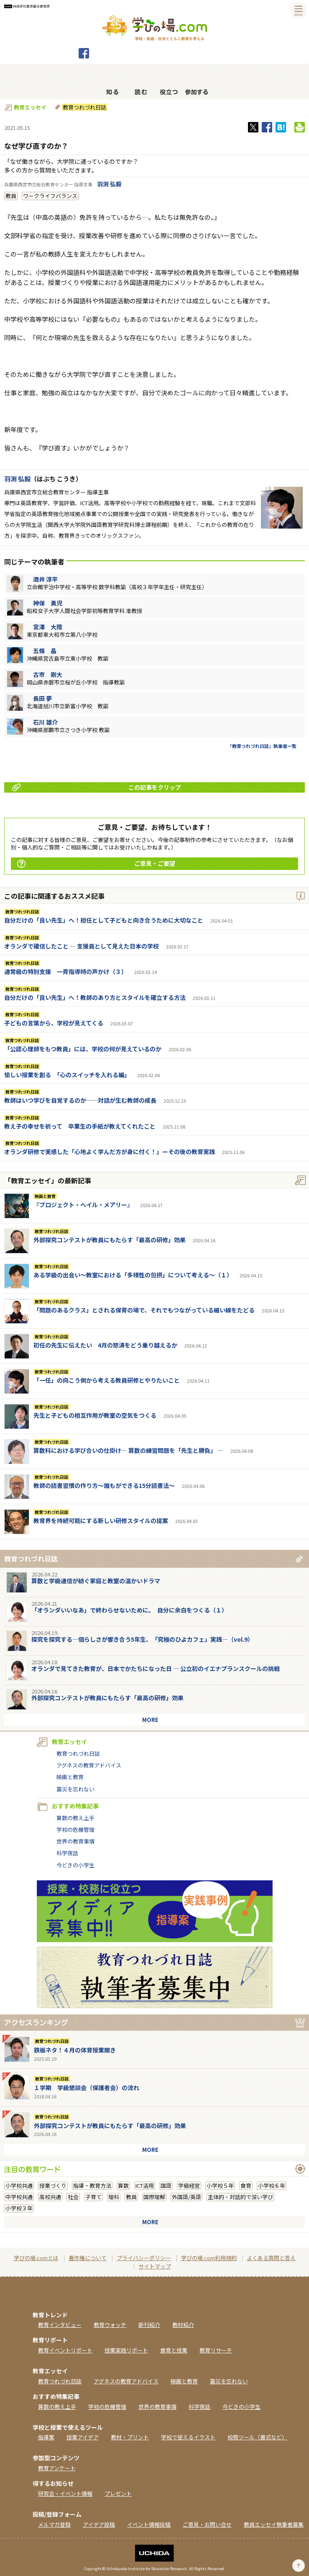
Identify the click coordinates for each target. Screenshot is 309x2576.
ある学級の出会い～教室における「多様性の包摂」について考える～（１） (132, 1275)
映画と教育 (45, 1196)
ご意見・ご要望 (96, 863)
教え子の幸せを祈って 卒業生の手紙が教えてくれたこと (80, 1126)
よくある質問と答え (271, 2258)
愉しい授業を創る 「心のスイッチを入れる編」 (67, 1075)
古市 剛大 (47, 674)
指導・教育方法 (92, 2185)
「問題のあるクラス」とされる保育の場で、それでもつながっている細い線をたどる (144, 1310)
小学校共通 (19, 2185)
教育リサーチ (215, 2350)
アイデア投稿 (99, 2524)
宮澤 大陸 (47, 627)
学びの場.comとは (36, 2258)
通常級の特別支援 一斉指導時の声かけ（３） (65, 971)
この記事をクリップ (96, 787)
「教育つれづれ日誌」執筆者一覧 (261, 746)
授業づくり (52, 2185)
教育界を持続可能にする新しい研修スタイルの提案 (100, 1520)
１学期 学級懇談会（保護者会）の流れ (86, 2087)
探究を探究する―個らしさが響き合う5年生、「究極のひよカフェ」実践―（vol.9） (142, 1639)
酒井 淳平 (45, 579)
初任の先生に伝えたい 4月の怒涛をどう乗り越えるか (105, 1345)
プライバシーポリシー (144, 2258)
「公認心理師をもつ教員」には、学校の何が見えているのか (82, 1049)
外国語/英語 (186, 2197)
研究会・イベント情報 (65, 2493)
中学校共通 (19, 2197)
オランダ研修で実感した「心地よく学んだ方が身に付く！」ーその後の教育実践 (109, 1151)
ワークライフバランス (50, 196)
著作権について (88, 2258)
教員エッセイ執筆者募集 (274, 2524)
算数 (123, 2185)
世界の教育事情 (75, 1841)
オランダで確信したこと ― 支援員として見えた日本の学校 (81, 946)
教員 (10, 196)
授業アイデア (82, 2437)
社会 (73, 2197)
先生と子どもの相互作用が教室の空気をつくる (94, 1415)
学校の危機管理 (75, 1829)
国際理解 (154, 2197)
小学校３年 (19, 2208)
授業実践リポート (126, 2350)
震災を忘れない (75, 1789)
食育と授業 (173, 2350)
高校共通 (50, 2197)
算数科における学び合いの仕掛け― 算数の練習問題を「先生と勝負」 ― (128, 1450)
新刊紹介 (149, 2325)
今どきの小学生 (75, 1865)
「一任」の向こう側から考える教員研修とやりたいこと (106, 1380)
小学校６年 (271, 2185)
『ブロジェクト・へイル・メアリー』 (83, 1204)
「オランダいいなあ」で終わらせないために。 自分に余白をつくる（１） (129, 1610)
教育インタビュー (60, 2325)
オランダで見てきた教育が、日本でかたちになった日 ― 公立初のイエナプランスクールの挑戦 (155, 1668)
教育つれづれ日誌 (84, 107)
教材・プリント (130, 2437)
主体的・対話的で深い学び (240, 2197)
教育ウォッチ (110, 2325)
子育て (93, 2197)
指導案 (46, 2437)
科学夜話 (67, 1853)
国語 (166, 2185)
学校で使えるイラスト (188, 2437)
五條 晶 (44, 650)
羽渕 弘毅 (109, 184)
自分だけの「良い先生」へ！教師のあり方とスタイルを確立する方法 (95, 997)
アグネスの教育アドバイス (88, 1765)
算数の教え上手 (75, 1818)
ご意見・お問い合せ (207, 2524)
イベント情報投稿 (149, 2524)
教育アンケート (57, 2468)
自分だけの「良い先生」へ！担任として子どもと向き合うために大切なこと (103, 920)
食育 (245, 2185)
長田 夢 (42, 698)
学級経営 (189, 2185)
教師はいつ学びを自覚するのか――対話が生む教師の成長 (80, 1100)
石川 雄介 (45, 722)
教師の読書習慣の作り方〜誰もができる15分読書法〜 (104, 1485)
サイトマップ (154, 2266)
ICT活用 (144, 2185)
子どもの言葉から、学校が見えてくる (53, 1023)
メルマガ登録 (54, 2524)
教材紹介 (183, 2325)
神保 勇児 (47, 603)
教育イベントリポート (65, 2350)
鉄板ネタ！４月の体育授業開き (75, 2050)
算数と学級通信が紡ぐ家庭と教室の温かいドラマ (95, 1581)
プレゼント (118, 2493)
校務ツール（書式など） (257, 2437)
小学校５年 (220, 2185)
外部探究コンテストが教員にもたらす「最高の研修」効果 (109, 1240)
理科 (113, 2197)
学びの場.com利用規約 (209, 2258)
